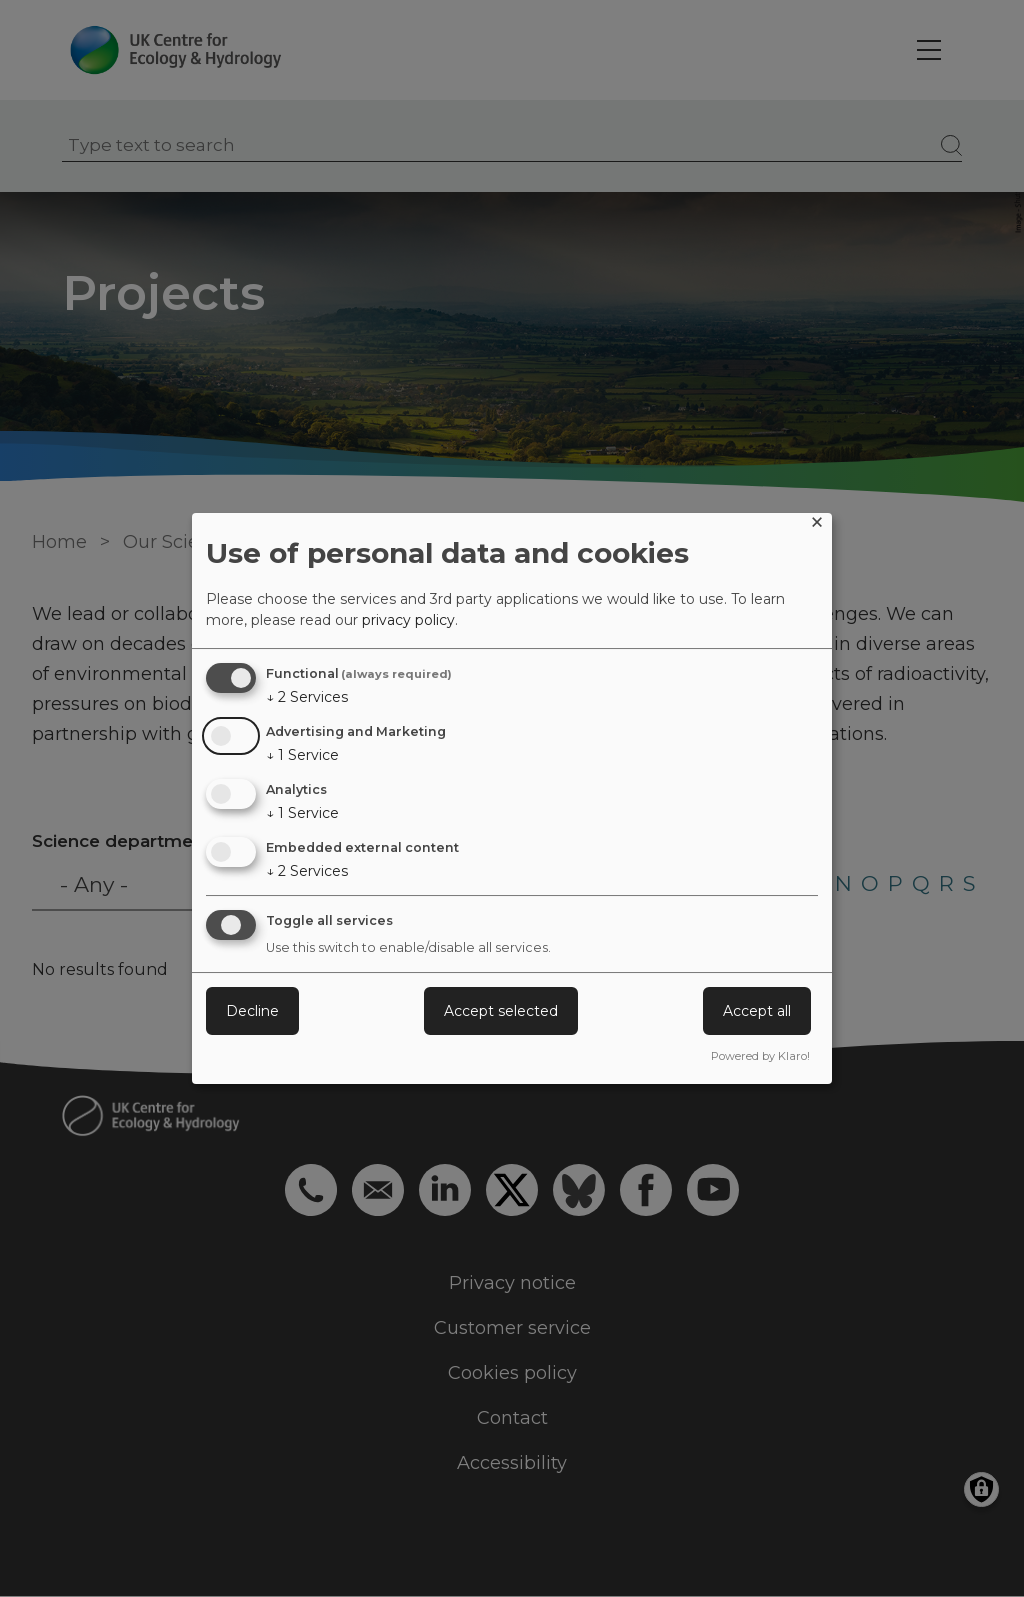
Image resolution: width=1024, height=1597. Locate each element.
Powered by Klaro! (760, 1056)
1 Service (302, 755)
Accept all (757, 1011)
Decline (252, 1011)
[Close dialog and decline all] (817, 525)
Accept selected (501, 1011)
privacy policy (408, 620)
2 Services (307, 697)
